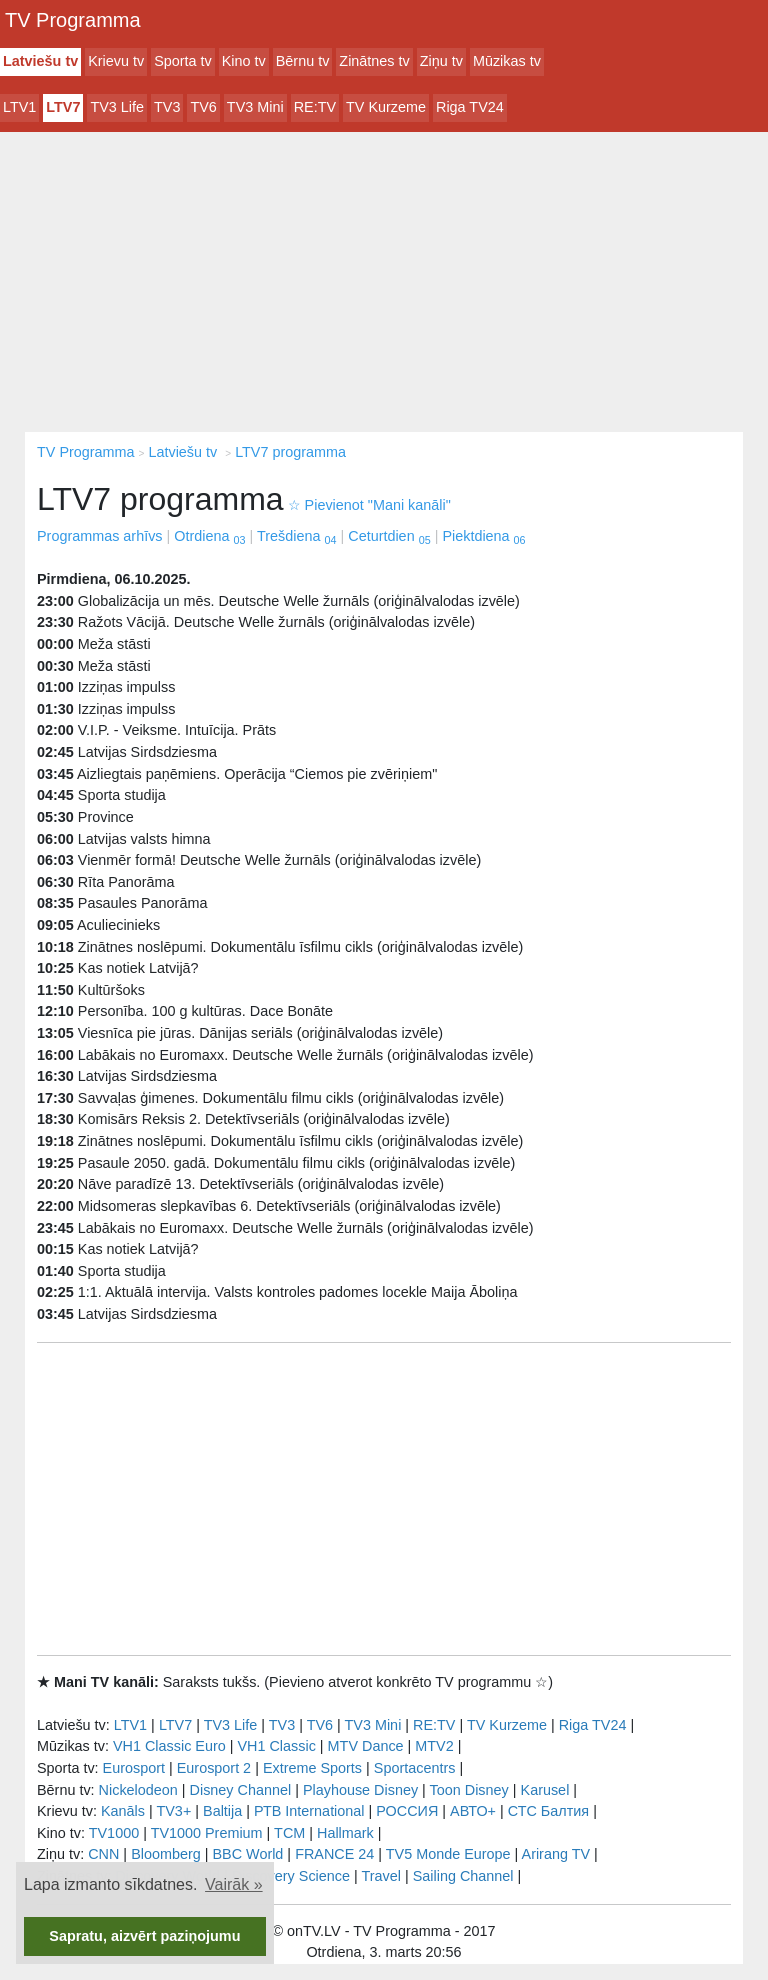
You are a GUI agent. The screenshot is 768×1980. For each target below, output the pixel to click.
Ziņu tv (441, 61)
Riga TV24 (470, 107)
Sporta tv (183, 61)
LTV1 (19, 107)
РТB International (309, 1811)
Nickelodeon (138, 1790)
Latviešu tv (40, 61)
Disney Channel (241, 1790)
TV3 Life (117, 107)
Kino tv (244, 61)
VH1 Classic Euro (169, 1746)
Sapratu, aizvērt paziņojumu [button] (144, 1936)
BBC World (247, 1854)
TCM (289, 1833)
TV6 (203, 107)
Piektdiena (483, 536)
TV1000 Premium (207, 1833)
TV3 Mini (255, 107)
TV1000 (114, 1833)
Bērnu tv (303, 61)
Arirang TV (556, 1854)
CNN (103, 1854)
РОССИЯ (407, 1811)
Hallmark (345, 1833)
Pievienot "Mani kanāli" (369, 505)
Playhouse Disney (360, 1790)
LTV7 (63, 107)
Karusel (545, 1790)
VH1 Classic (276, 1746)
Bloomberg (166, 1854)
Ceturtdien (389, 536)
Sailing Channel (463, 1876)
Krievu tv (116, 61)
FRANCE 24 (334, 1854)
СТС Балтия (548, 1811)
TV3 (167, 107)
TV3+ (173, 1811)
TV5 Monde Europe (448, 1854)
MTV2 (434, 1746)
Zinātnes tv (374, 61)
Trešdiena (296, 536)
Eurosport (134, 1768)
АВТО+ (473, 1811)
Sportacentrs (415, 1768)
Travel (381, 1876)
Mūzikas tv (507, 61)
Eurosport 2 (214, 1768)
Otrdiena (209, 536)
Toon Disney (469, 1790)
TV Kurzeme (386, 107)
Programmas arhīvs (100, 536)
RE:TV (315, 107)
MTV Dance (366, 1746)
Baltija (222, 1811)
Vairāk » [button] (234, 1884)
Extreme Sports (312, 1768)
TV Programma (73, 20)
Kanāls (123, 1811)
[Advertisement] (384, 282)
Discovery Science (291, 1876)
